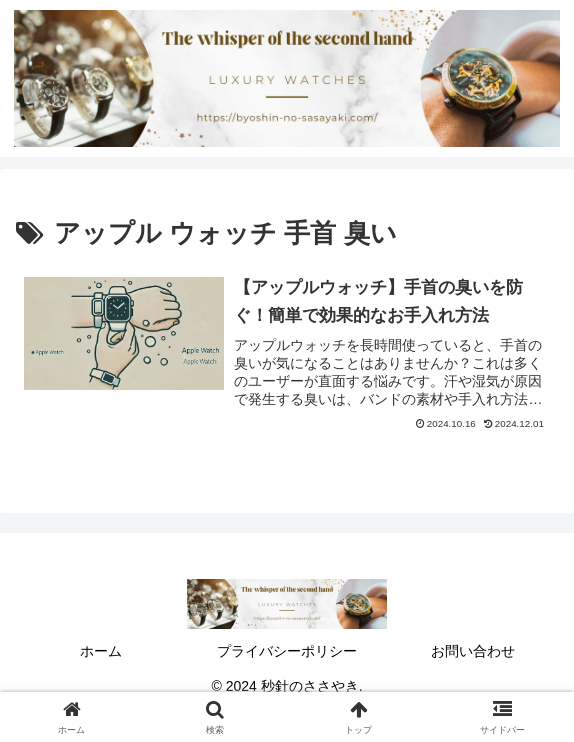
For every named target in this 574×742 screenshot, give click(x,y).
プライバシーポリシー (287, 651)
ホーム (101, 651)
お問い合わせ (473, 651)
